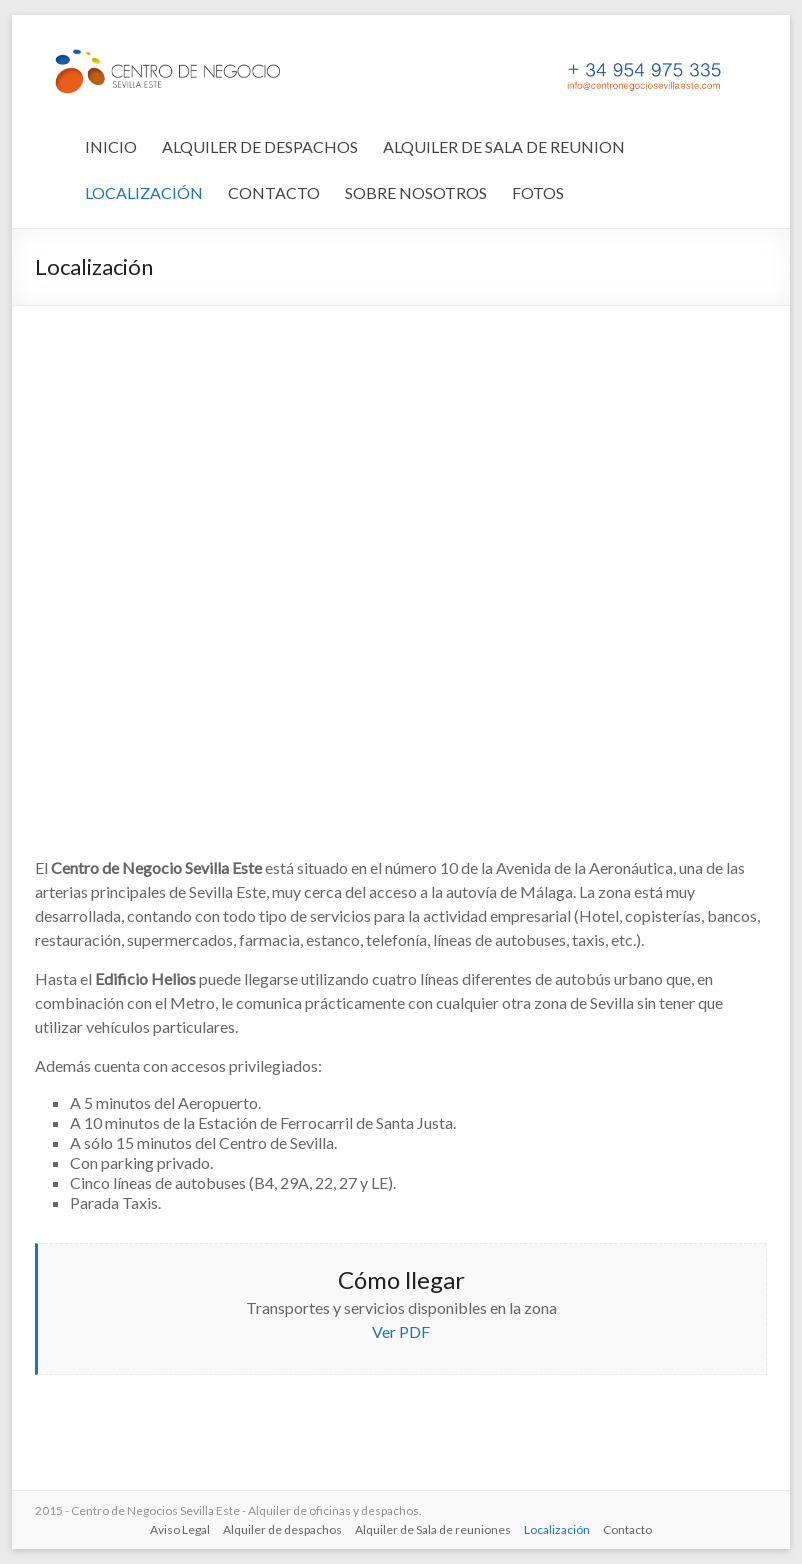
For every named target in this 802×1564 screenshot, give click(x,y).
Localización (557, 1529)
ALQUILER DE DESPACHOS (260, 146)
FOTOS (538, 192)
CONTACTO (274, 192)
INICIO (111, 146)
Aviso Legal (180, 1529)
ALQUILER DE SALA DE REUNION (504, 146)
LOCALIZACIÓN (144, 192)
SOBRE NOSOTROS (416, 192)
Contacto (627, 1529)
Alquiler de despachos (282, 1529)
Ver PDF (401, 1331)
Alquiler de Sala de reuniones (433, 1529)
